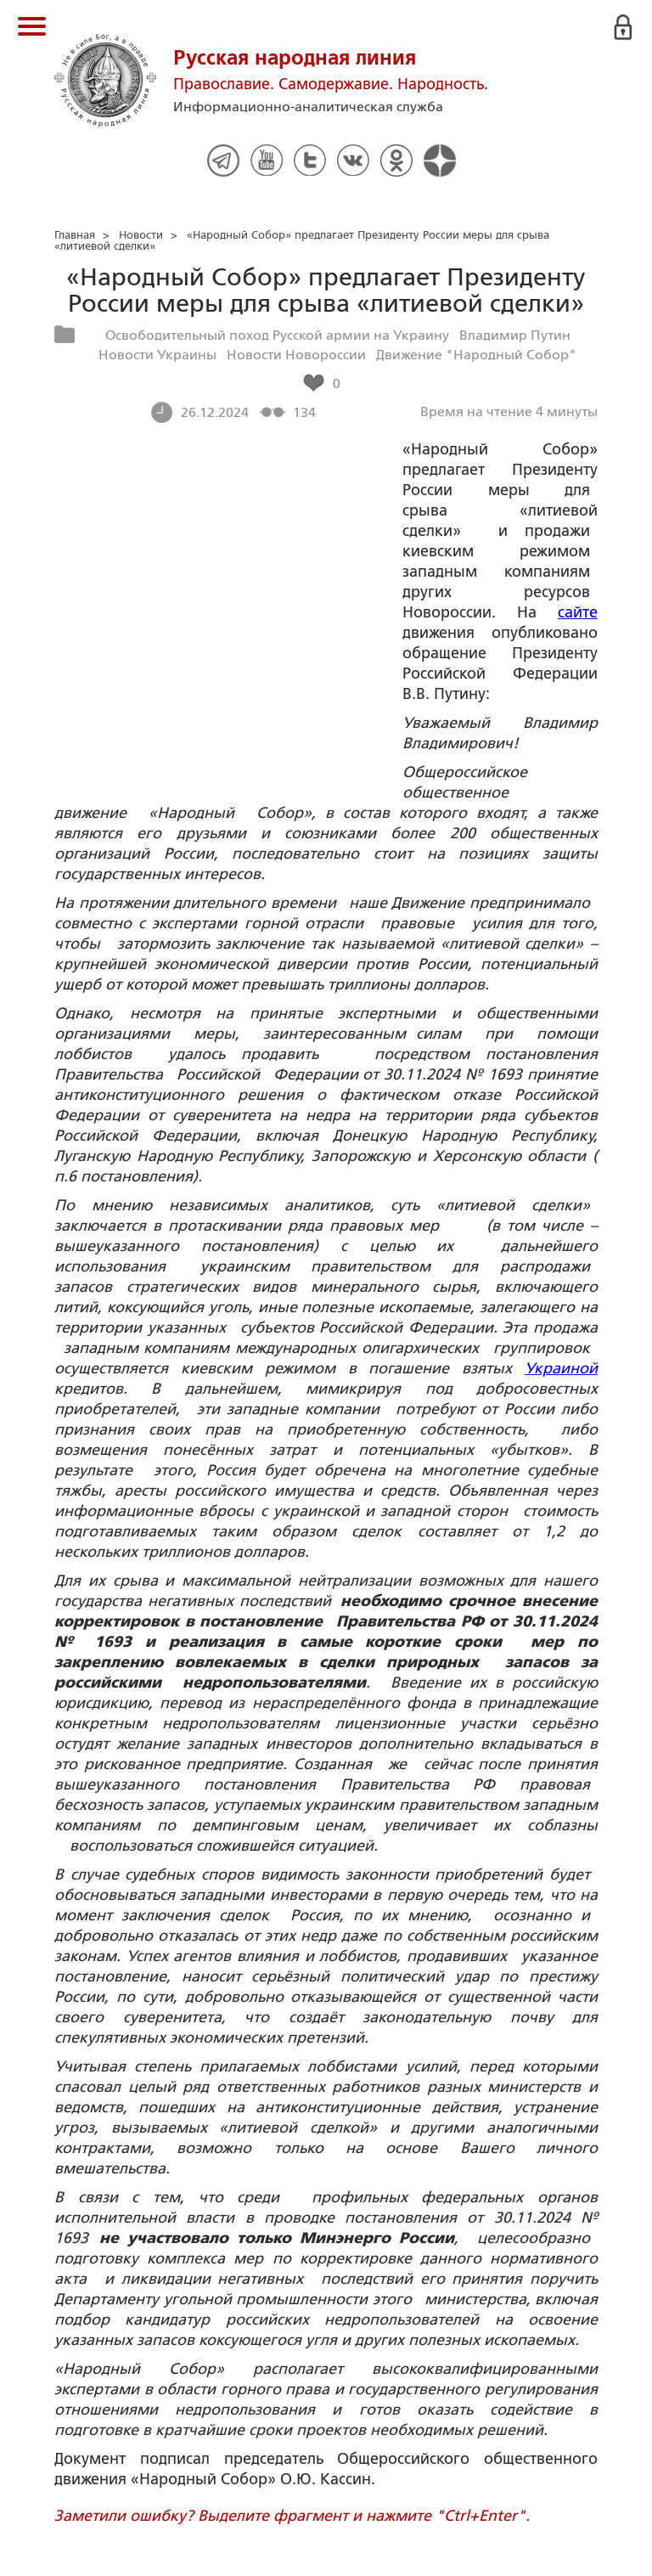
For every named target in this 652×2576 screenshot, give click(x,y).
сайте (578, 612)
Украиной (561, 1368)
